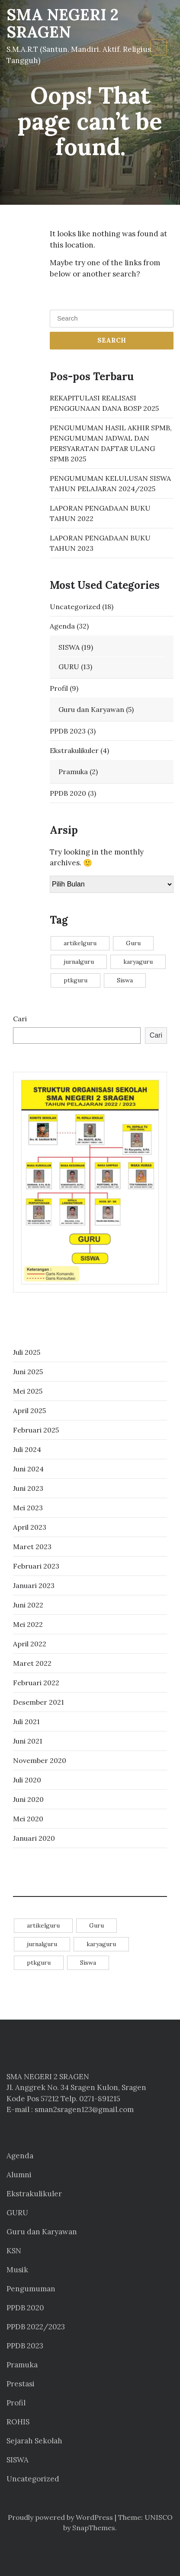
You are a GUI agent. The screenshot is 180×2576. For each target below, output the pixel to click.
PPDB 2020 (68, 793)
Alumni (19, 2174)
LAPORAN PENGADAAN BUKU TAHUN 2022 (100, 513)
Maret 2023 (32, 1546)
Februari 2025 (36, 1430)
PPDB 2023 (68, 731)
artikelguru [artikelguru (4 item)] (80, 943)
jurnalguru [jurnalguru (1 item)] (79, 962)
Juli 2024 (27, 1449)
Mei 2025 (27, 1391)
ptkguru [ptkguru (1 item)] (75, 980)
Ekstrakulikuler (74, 750)
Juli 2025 (26, 1352)
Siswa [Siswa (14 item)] (125, 980)
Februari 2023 (36, 1566)
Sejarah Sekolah (34, 2441)
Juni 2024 (28, 1468)
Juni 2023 (28, 1488)
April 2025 (29, 1410)
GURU (68, 666)
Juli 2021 (26, 1721)
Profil (59, 688)
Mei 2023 (28, 1507)
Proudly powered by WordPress (60, 2517)
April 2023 (29, 1527)
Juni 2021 (27, 1741)
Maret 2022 (32, 1663)
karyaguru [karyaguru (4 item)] (138, 962)
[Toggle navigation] (159, 47)
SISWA (69, 647)
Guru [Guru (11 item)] (133, 943)
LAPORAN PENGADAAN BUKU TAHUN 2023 (100, 543)
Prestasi (20, 2384)
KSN (13, 2250)
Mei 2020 (28, 1818)
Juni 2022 (28, 1605)
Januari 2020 (34, 1838)
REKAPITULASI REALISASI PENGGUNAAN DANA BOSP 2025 (104, 403)
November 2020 (39, 1760)
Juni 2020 (28, 1799)
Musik (17, 2269)
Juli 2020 (27, 1780)
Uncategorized (75, 606)
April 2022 (29, 1643)
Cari (20, 1018)
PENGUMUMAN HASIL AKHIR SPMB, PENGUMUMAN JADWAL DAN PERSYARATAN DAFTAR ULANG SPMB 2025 (111, 443)
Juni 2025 (28, 1371)
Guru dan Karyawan (91, 709)
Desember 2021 (38, 1702)
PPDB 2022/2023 (35, 2326)
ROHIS (17, 2422)
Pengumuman (30, 2288)
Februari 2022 (36, 1682)
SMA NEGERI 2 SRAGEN (62, 23)
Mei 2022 (28, 1624)
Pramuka (73, 771)
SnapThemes (93, 2527)
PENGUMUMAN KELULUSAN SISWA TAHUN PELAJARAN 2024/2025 (110, 483)
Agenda (62, 626)
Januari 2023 (34, 1585)
